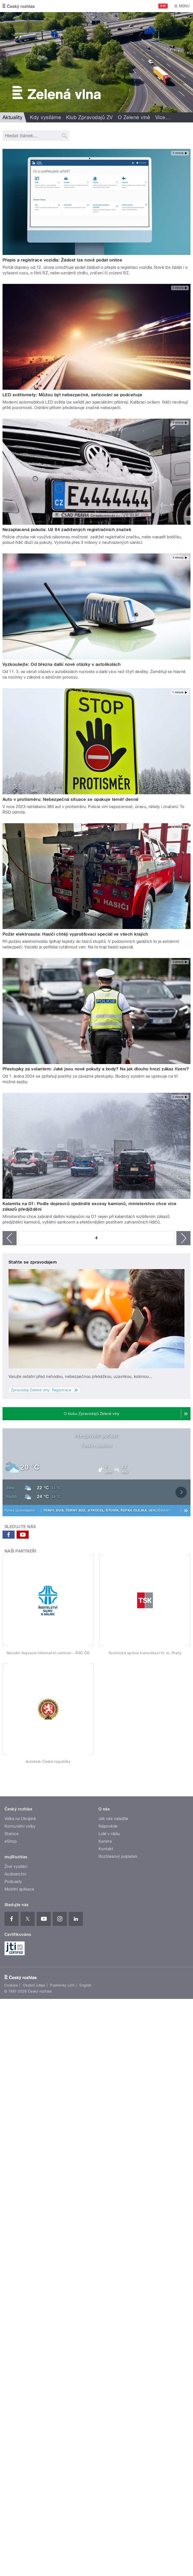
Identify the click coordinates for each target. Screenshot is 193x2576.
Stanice (12, 1833)
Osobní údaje (34, 1985)
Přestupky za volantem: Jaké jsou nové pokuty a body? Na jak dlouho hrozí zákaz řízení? (96, 1068)
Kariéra (105, 1841)
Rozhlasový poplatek (118, 1856)
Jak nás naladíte (113, 1818)
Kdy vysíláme (45, 117)
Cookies (11, 1985)
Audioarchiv (15, 1874)
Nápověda (108, 1826)
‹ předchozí (10, 1238)
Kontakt (106, 1848)
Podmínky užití (62, 1985)
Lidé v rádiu (109, 1833)
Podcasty (13, 1881)
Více (162, 117)
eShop (11, 1841)
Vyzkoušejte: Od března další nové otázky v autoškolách (62, 664)
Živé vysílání (16, 1866)
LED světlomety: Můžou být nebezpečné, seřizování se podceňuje (72, 394)
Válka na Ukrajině (20, 1818)
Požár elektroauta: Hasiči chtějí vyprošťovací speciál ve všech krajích (75, 934)
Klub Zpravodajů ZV (89, 117)
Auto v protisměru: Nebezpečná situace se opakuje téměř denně (71, 799)
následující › (183, 1238)
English (85, 1985)
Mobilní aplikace (19, 1889)
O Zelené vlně (134, 117)
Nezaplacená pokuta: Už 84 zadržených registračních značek (67, 529)
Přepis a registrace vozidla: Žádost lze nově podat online (62, 259)
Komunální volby (20, 1826)
